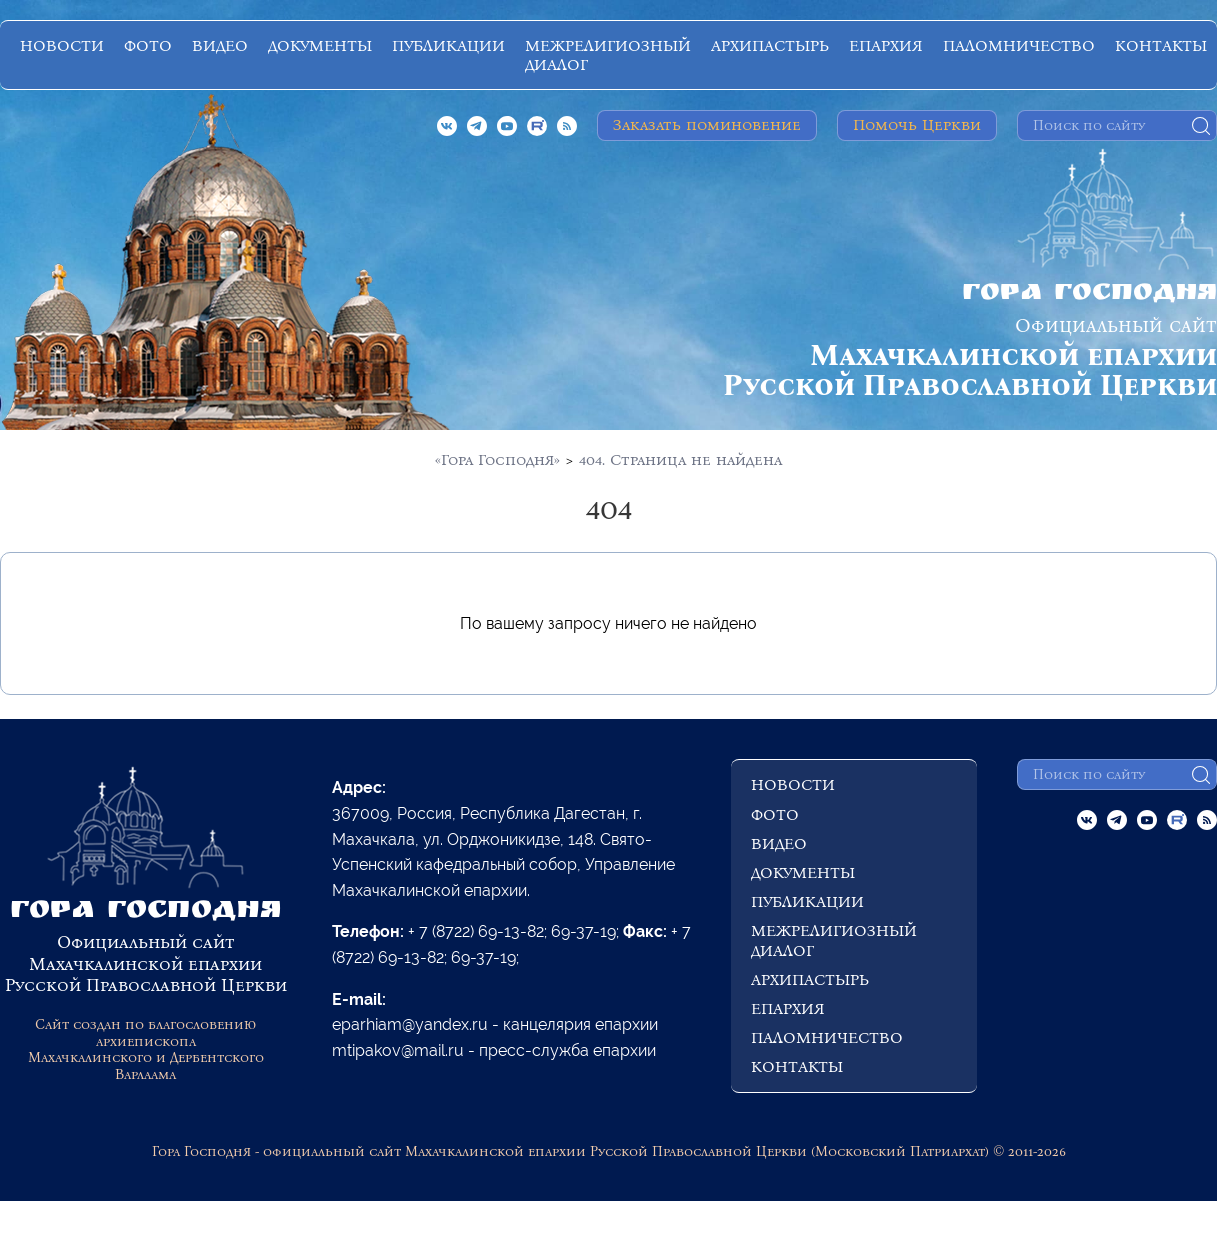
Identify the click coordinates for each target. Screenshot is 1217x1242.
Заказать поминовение (707, 124)
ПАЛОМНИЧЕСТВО (1019, 45)
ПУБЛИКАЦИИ (448, 45)
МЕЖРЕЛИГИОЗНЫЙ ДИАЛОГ (608, 55)
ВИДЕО (220, 45)
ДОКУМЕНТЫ (320, 45)
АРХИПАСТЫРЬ (770, 45)
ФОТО (148, 45)
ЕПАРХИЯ (886, 45)
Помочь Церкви (917, 124)
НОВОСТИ (62, 45)
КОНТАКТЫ (1161, 45)
